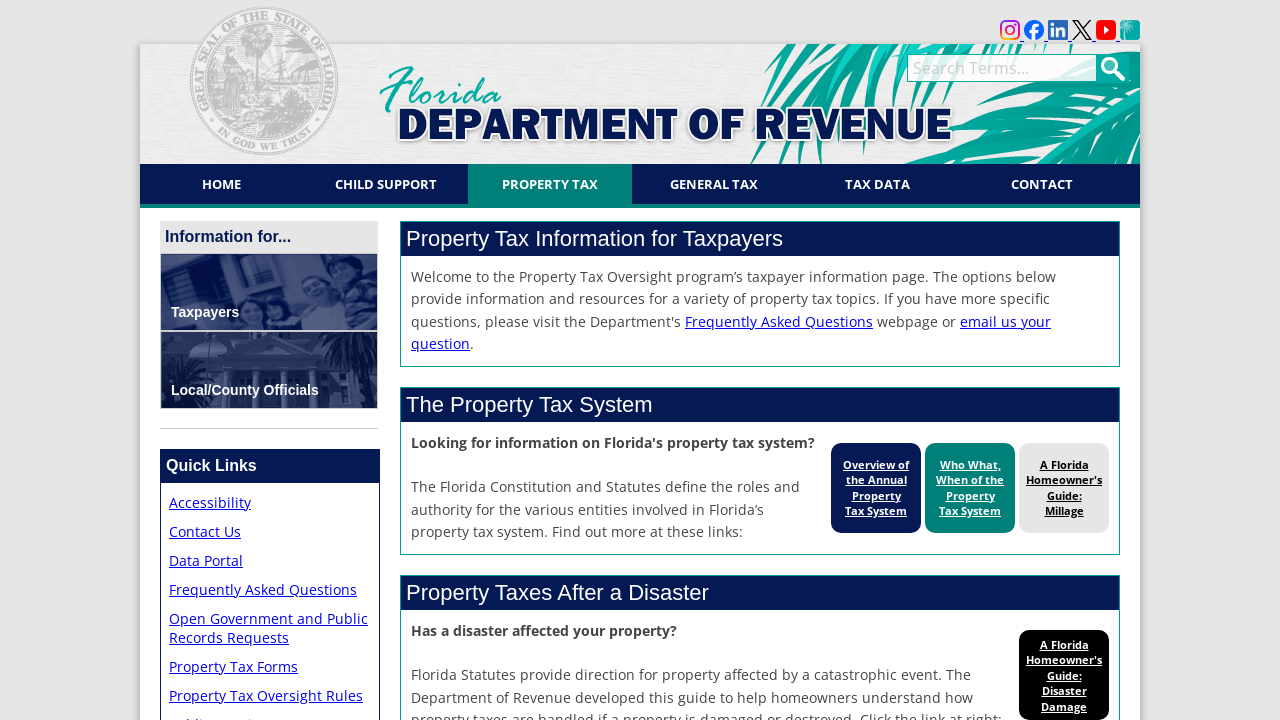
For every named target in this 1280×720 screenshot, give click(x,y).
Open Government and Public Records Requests (268, 628)
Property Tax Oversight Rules (266, 695)
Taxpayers (205, 312)
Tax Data (877, 184)
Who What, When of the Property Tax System (970, 487)
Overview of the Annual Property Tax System (876, 487)
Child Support (386, 184)
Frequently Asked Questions (263, 589)
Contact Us (205, 531)
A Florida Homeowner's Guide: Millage (1064, 487)
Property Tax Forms (233, 666)
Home (221, 184)
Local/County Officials (245, 390)
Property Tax (550, 184)
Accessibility (210, 502)
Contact (1042, 184)
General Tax (714, 184)
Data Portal (206, 560)
